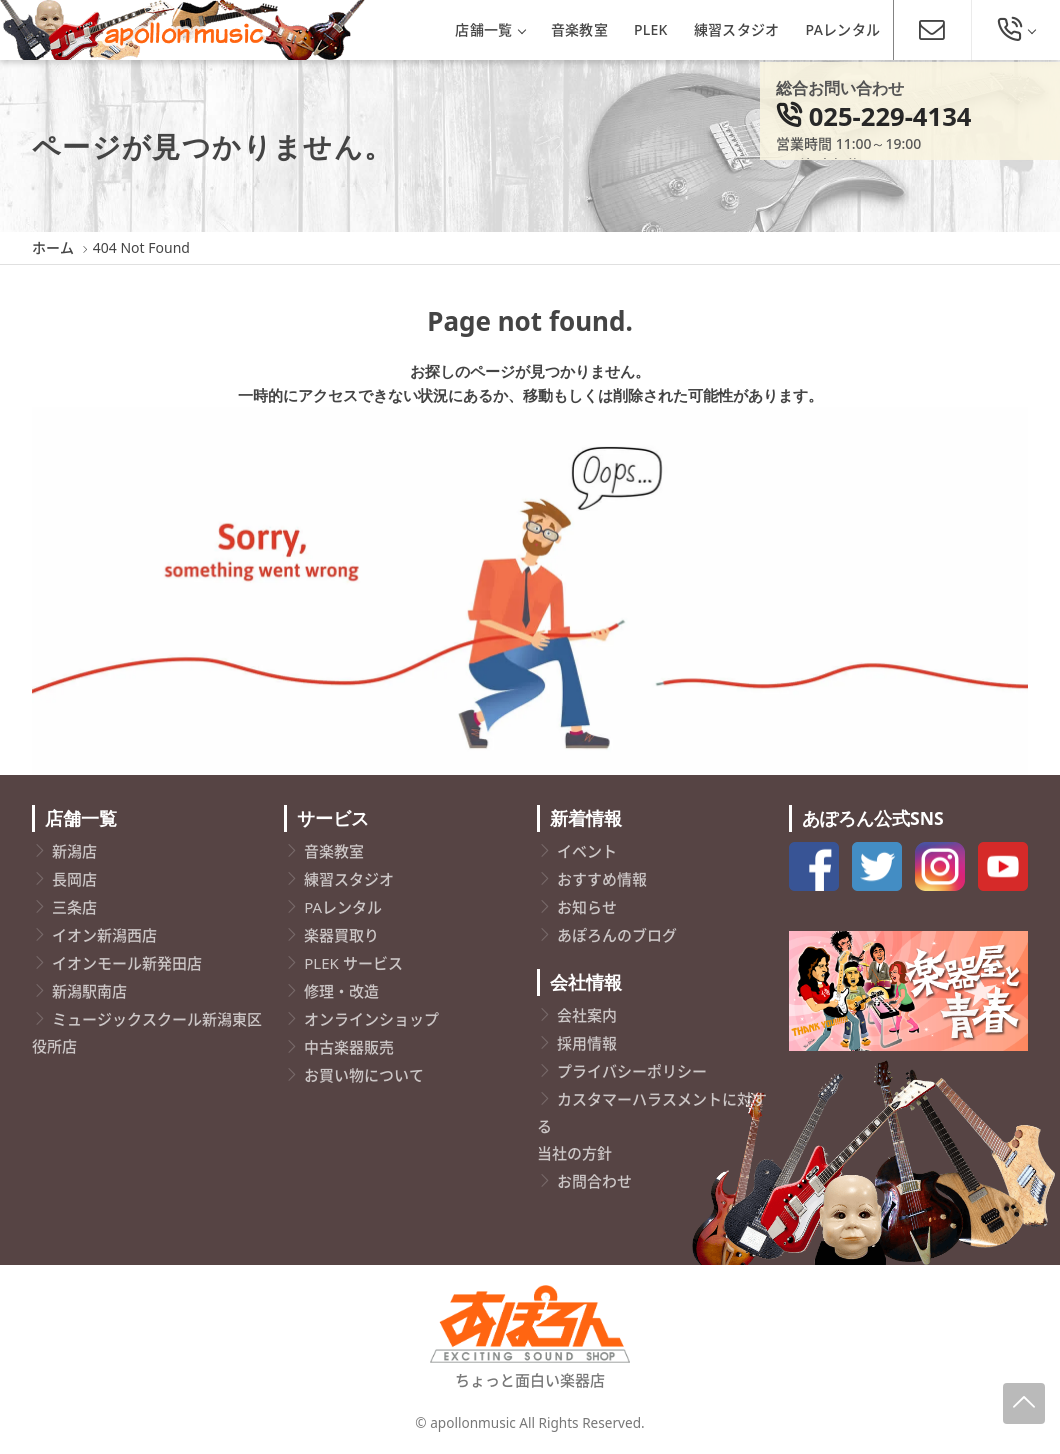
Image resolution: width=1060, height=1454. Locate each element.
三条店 (74, 907)
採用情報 (587, 1043)
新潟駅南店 (89, 991)
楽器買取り (341, 935)
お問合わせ (594, 1181)
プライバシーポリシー (632, 1071)
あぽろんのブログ (617, 935)
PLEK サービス (353, 963)
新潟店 (74, 851)
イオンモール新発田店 (127, 963)
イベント (587, 851)
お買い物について (364, 1075)
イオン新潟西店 (104, 935)
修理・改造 (341, 991)
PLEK (651, 29)
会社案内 (587, 1015)
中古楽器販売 (349, 1047)
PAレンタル (843, 29)
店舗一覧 (489, 29)
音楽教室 (579, 29)
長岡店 (74, 879)
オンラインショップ (371, 1019)
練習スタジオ (737, 29)
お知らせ (587, 907)
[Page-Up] (1024, 1403)
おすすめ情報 (602, 879)
